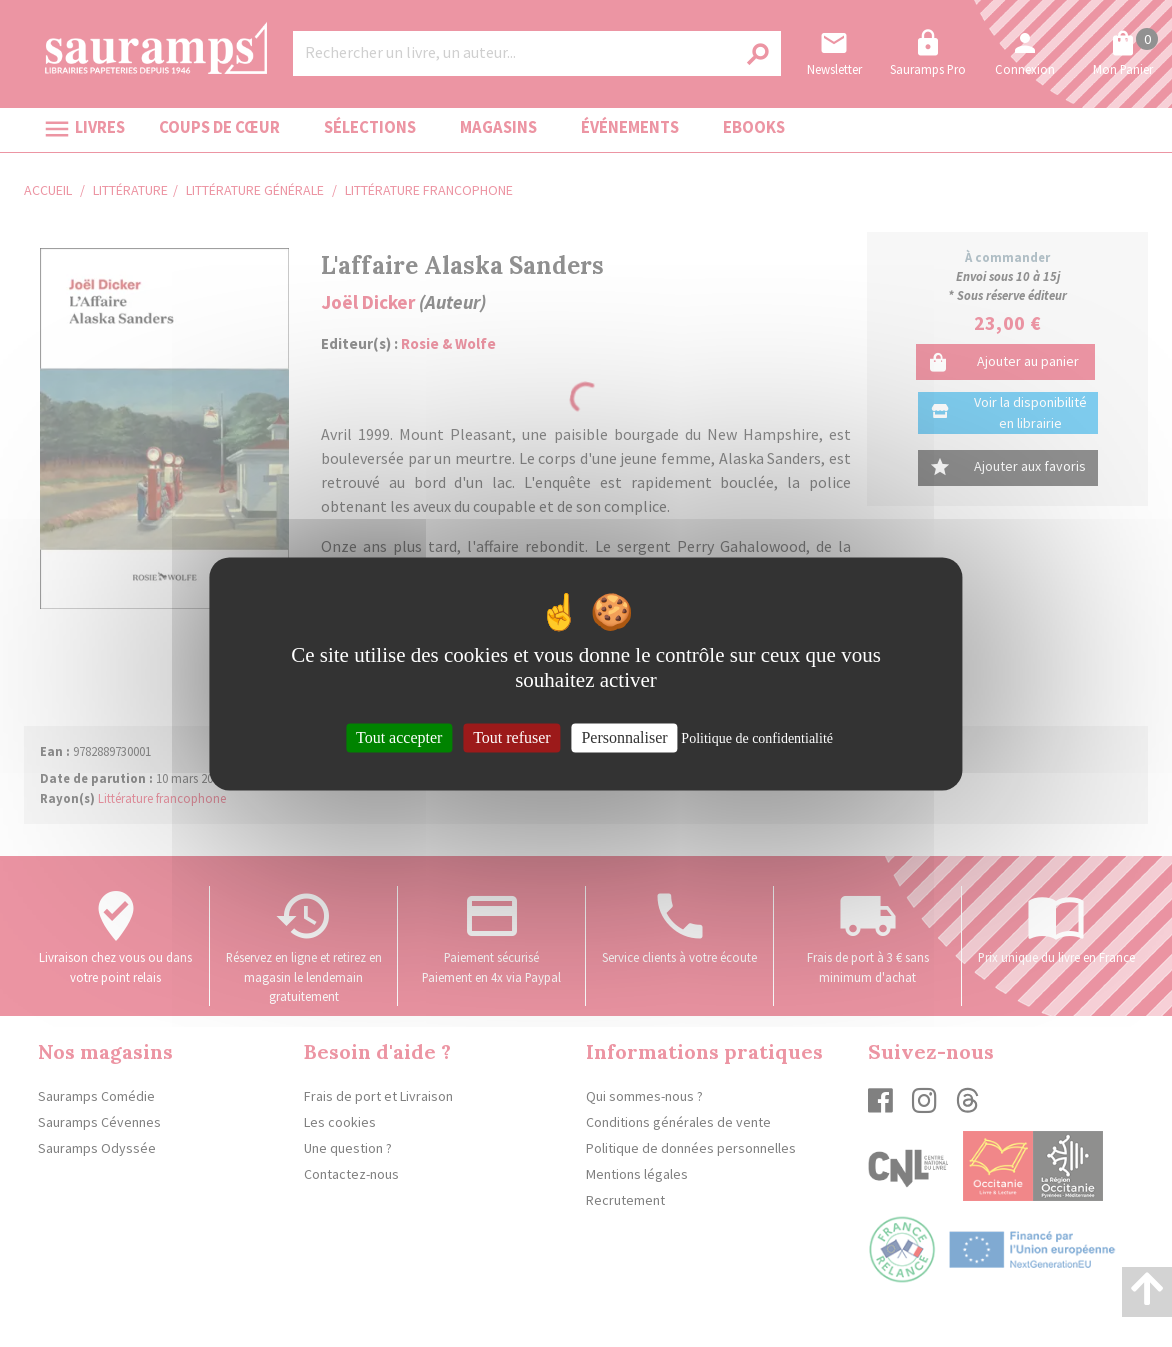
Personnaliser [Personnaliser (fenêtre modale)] (624, 737)
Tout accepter (399, 737)
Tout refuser (512, 737)
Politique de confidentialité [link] (757, 738)
